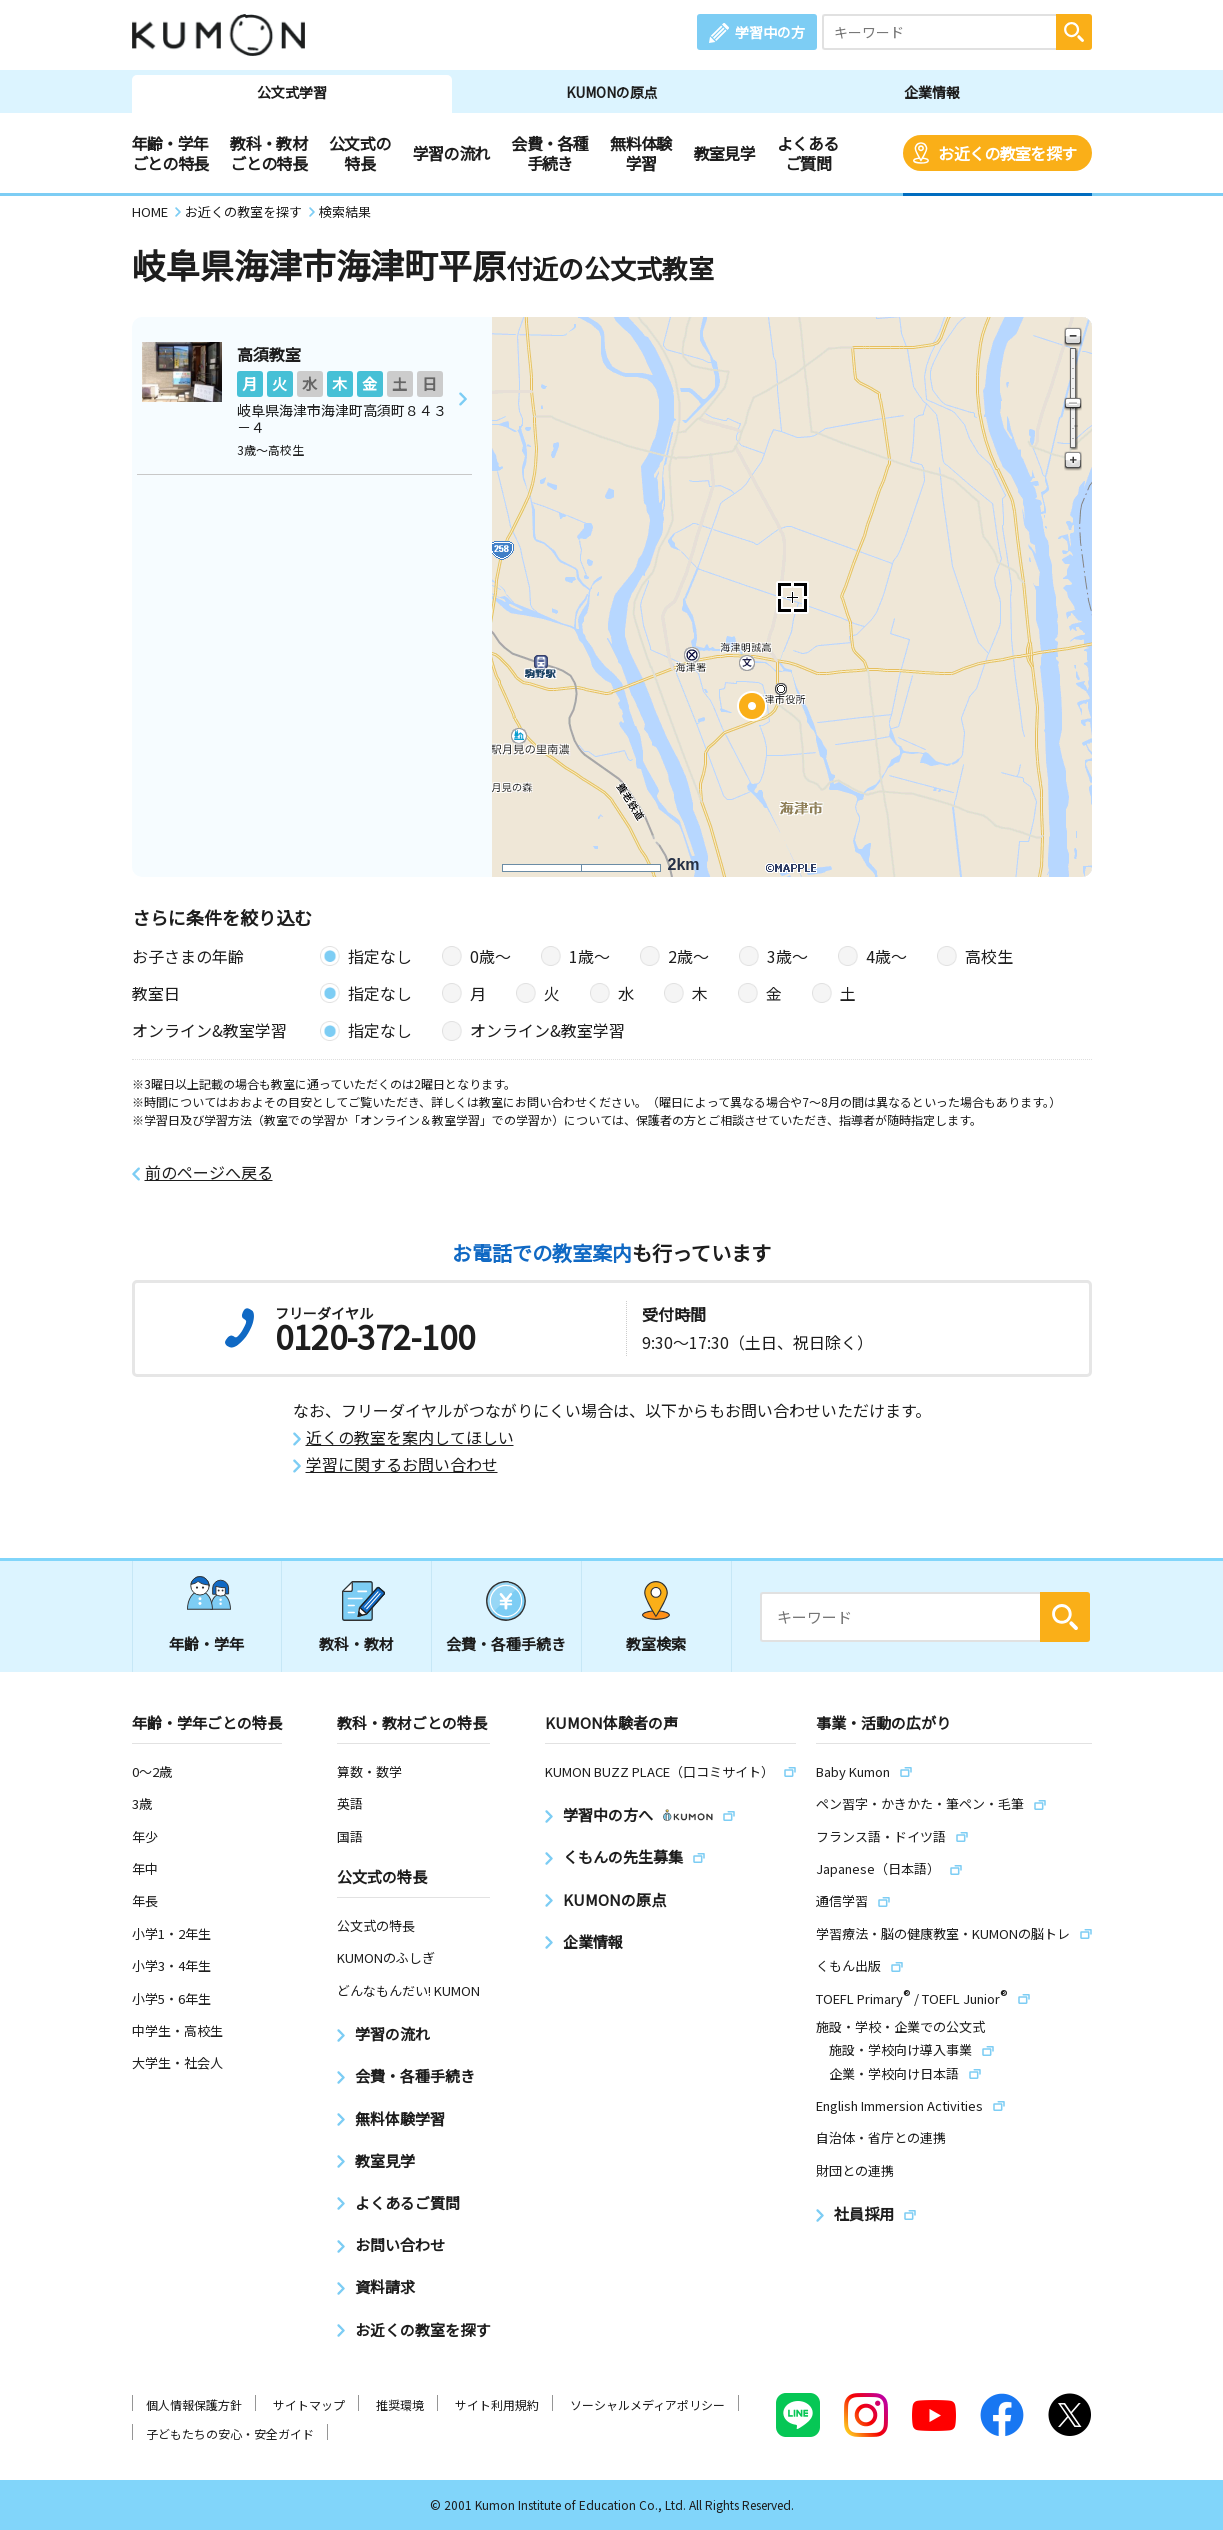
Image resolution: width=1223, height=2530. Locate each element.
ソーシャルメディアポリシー (647, 2404)
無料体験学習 (640, 153)
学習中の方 (770, 32)
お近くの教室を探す (1007, 153)
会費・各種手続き (549, 153)
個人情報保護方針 (194, 2404)
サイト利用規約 (497, 2404)
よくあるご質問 (807, 153)
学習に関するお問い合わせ (402, 1464)
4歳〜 (886, 956)
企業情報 (932, 92)
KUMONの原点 (612, 92)
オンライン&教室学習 (547, 1030)
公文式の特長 (359, 153)
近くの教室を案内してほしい (410, 1437)
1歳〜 (589, 956)
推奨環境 (400, 2404)
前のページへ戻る (209, 1172)
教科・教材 (356, 1643)
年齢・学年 (206, 1643)
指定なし (380, 956)
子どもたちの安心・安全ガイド (230, 2433)
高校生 (989, 956)
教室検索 (656, 1643)
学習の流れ (451, 153)
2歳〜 (688, 956)
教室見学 (724, 153)
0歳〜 (490, 956)
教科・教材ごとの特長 (268, 153)
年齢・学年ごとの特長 (170, 153)
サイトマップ (309, 2404)
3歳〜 (787, 956)
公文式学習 (292, 92)
